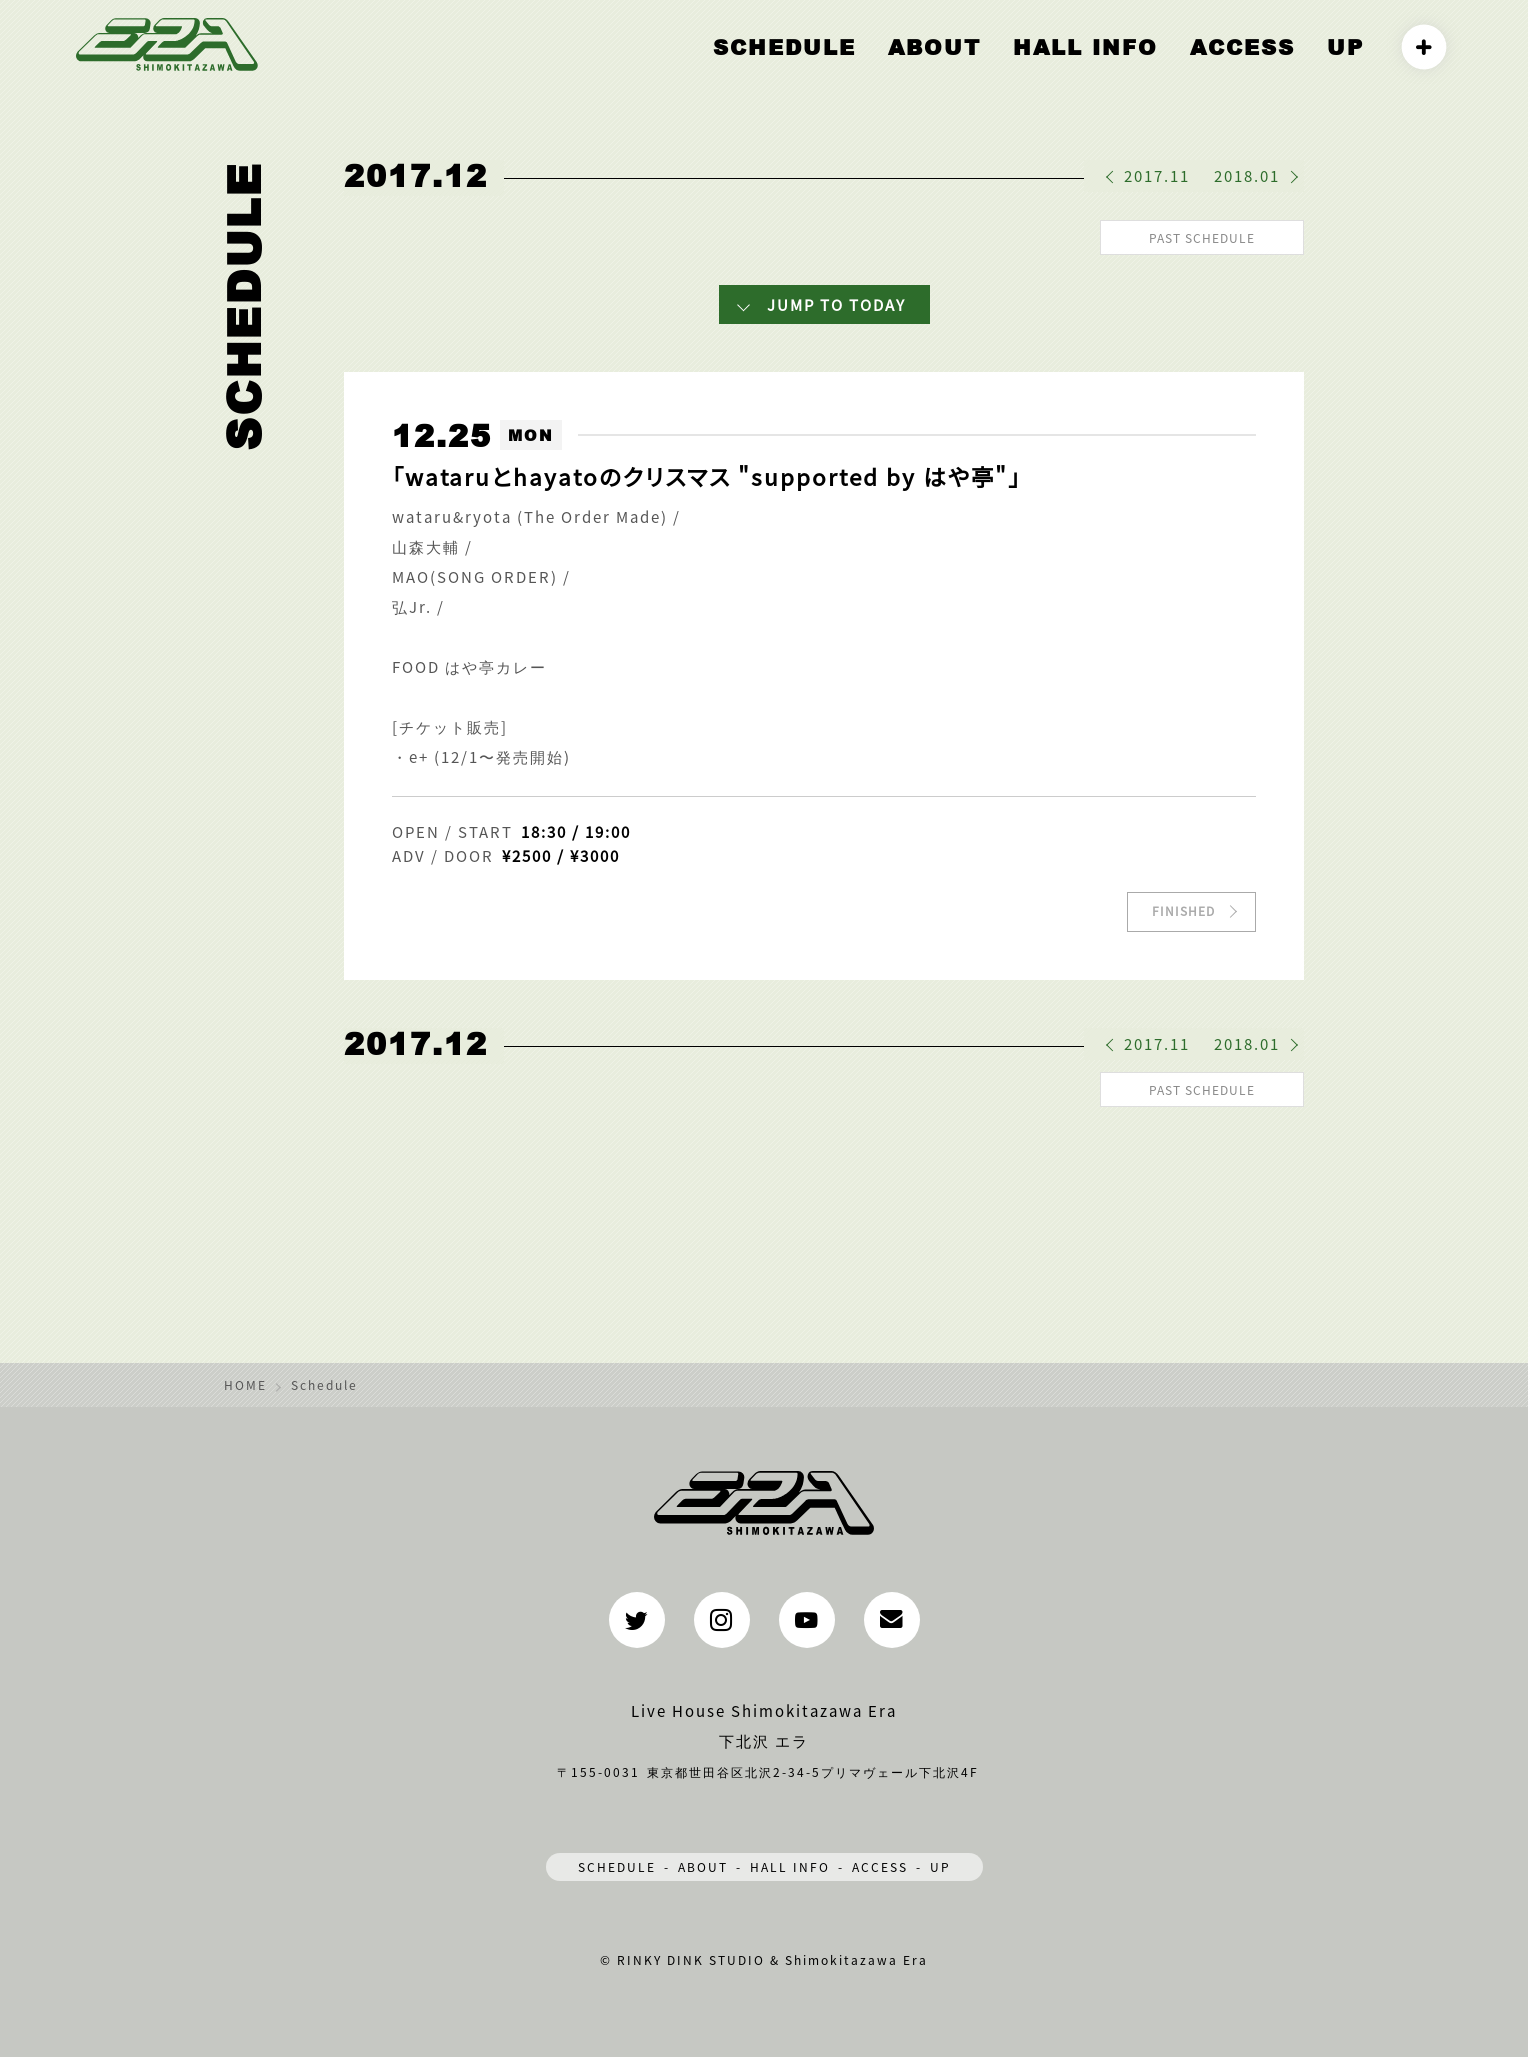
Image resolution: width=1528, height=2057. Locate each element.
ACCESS (1263, 67)
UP (1350, 67)
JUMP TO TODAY (836, 301)
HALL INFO (1136, 67)
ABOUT (1013, 67)
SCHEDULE (617, 1860)
